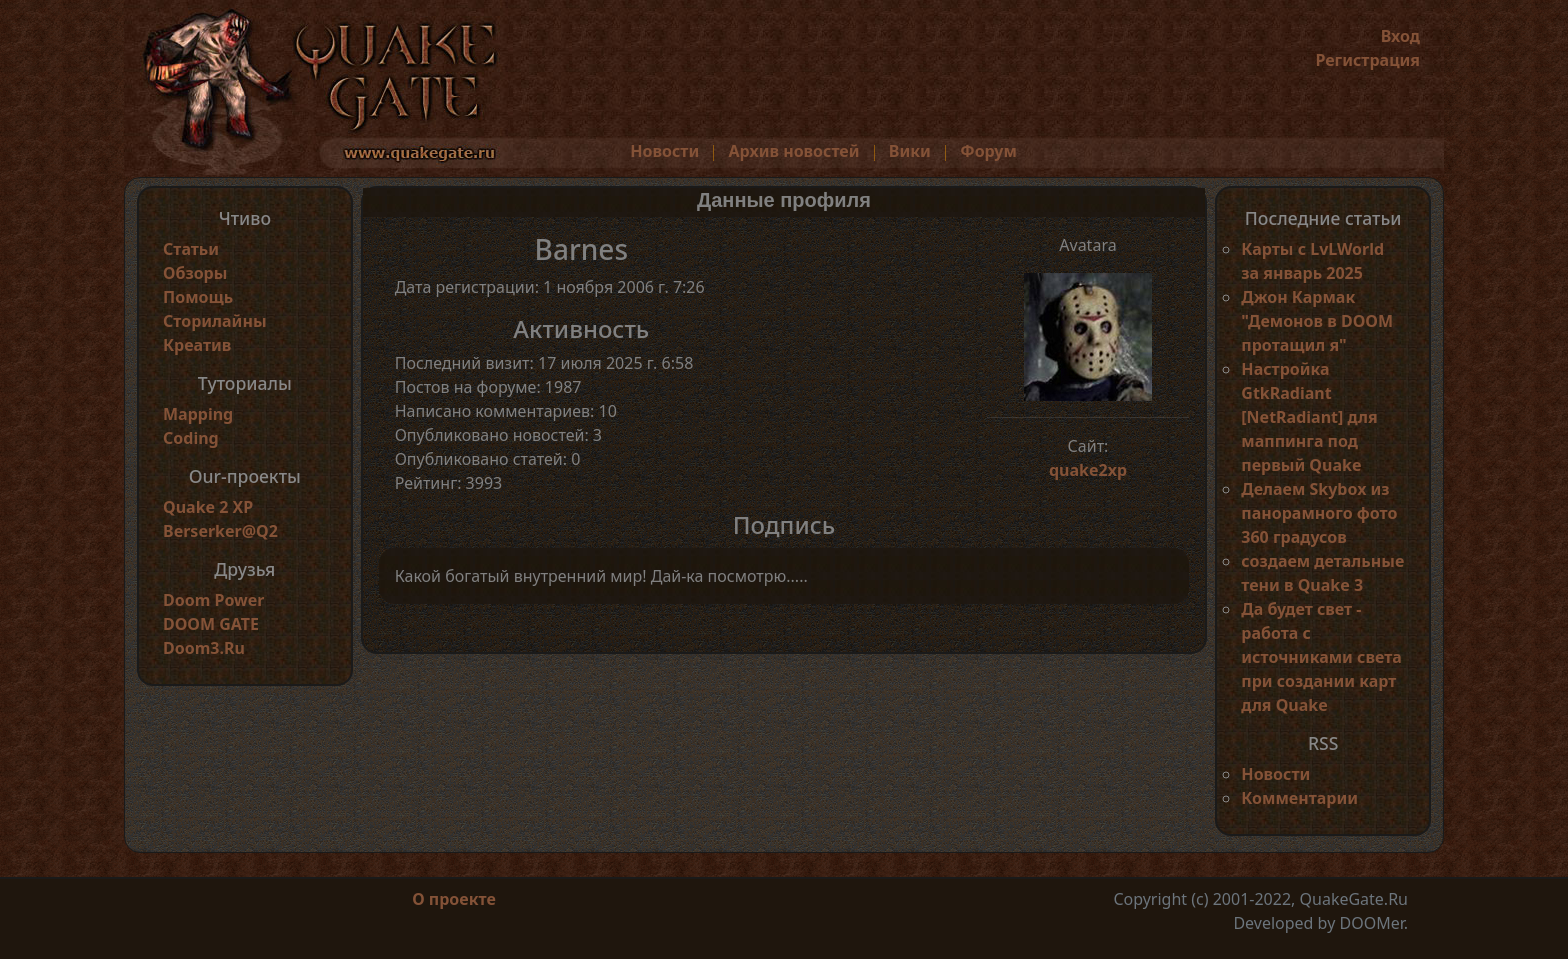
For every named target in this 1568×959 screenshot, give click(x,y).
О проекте (454, 899)
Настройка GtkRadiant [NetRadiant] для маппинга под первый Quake (1309, 417)
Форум (988, 151)
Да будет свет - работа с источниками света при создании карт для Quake (1321, 657)
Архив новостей (794, 151)
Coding (191, 438)
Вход (1400, 36)
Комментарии (1299, 798)
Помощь (198, 297)
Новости (664, 151)
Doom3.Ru (204, 648)
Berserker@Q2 (220, 531)
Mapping (198, 414)
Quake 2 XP (208, 507)
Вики (910, 151)
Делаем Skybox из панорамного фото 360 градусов (1319, 513)
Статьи (191, 249)
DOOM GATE (211, 624)
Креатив (197, 345)
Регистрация (1367, 60)
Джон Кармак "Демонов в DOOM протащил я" (1317, 321)
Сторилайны (215, 321)
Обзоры (195, 273)
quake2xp (1088, 470)
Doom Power (214, 600)
